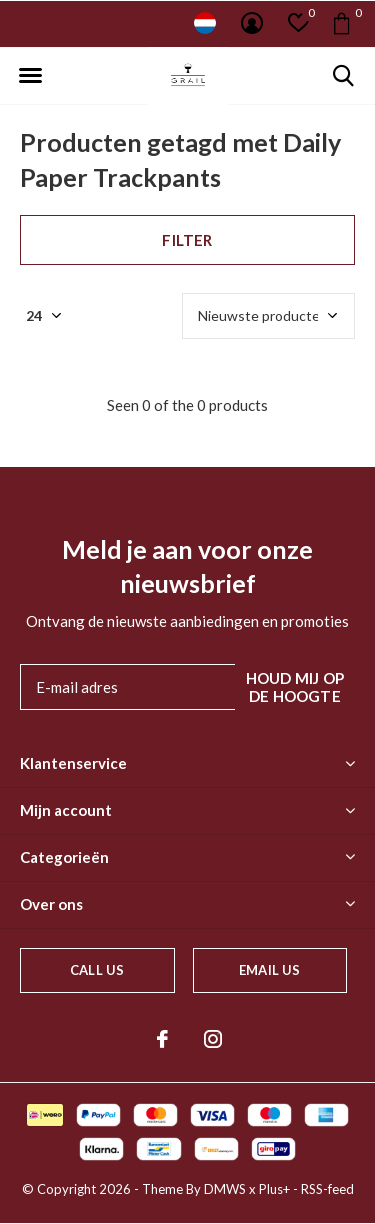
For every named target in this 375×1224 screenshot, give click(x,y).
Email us (269, 970)
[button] (30, 76)
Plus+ (274, 1189)
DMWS (225, 1189)
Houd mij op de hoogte (295, 687)
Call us (97, 970)
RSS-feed (327, 1189)
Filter (187, 240)
